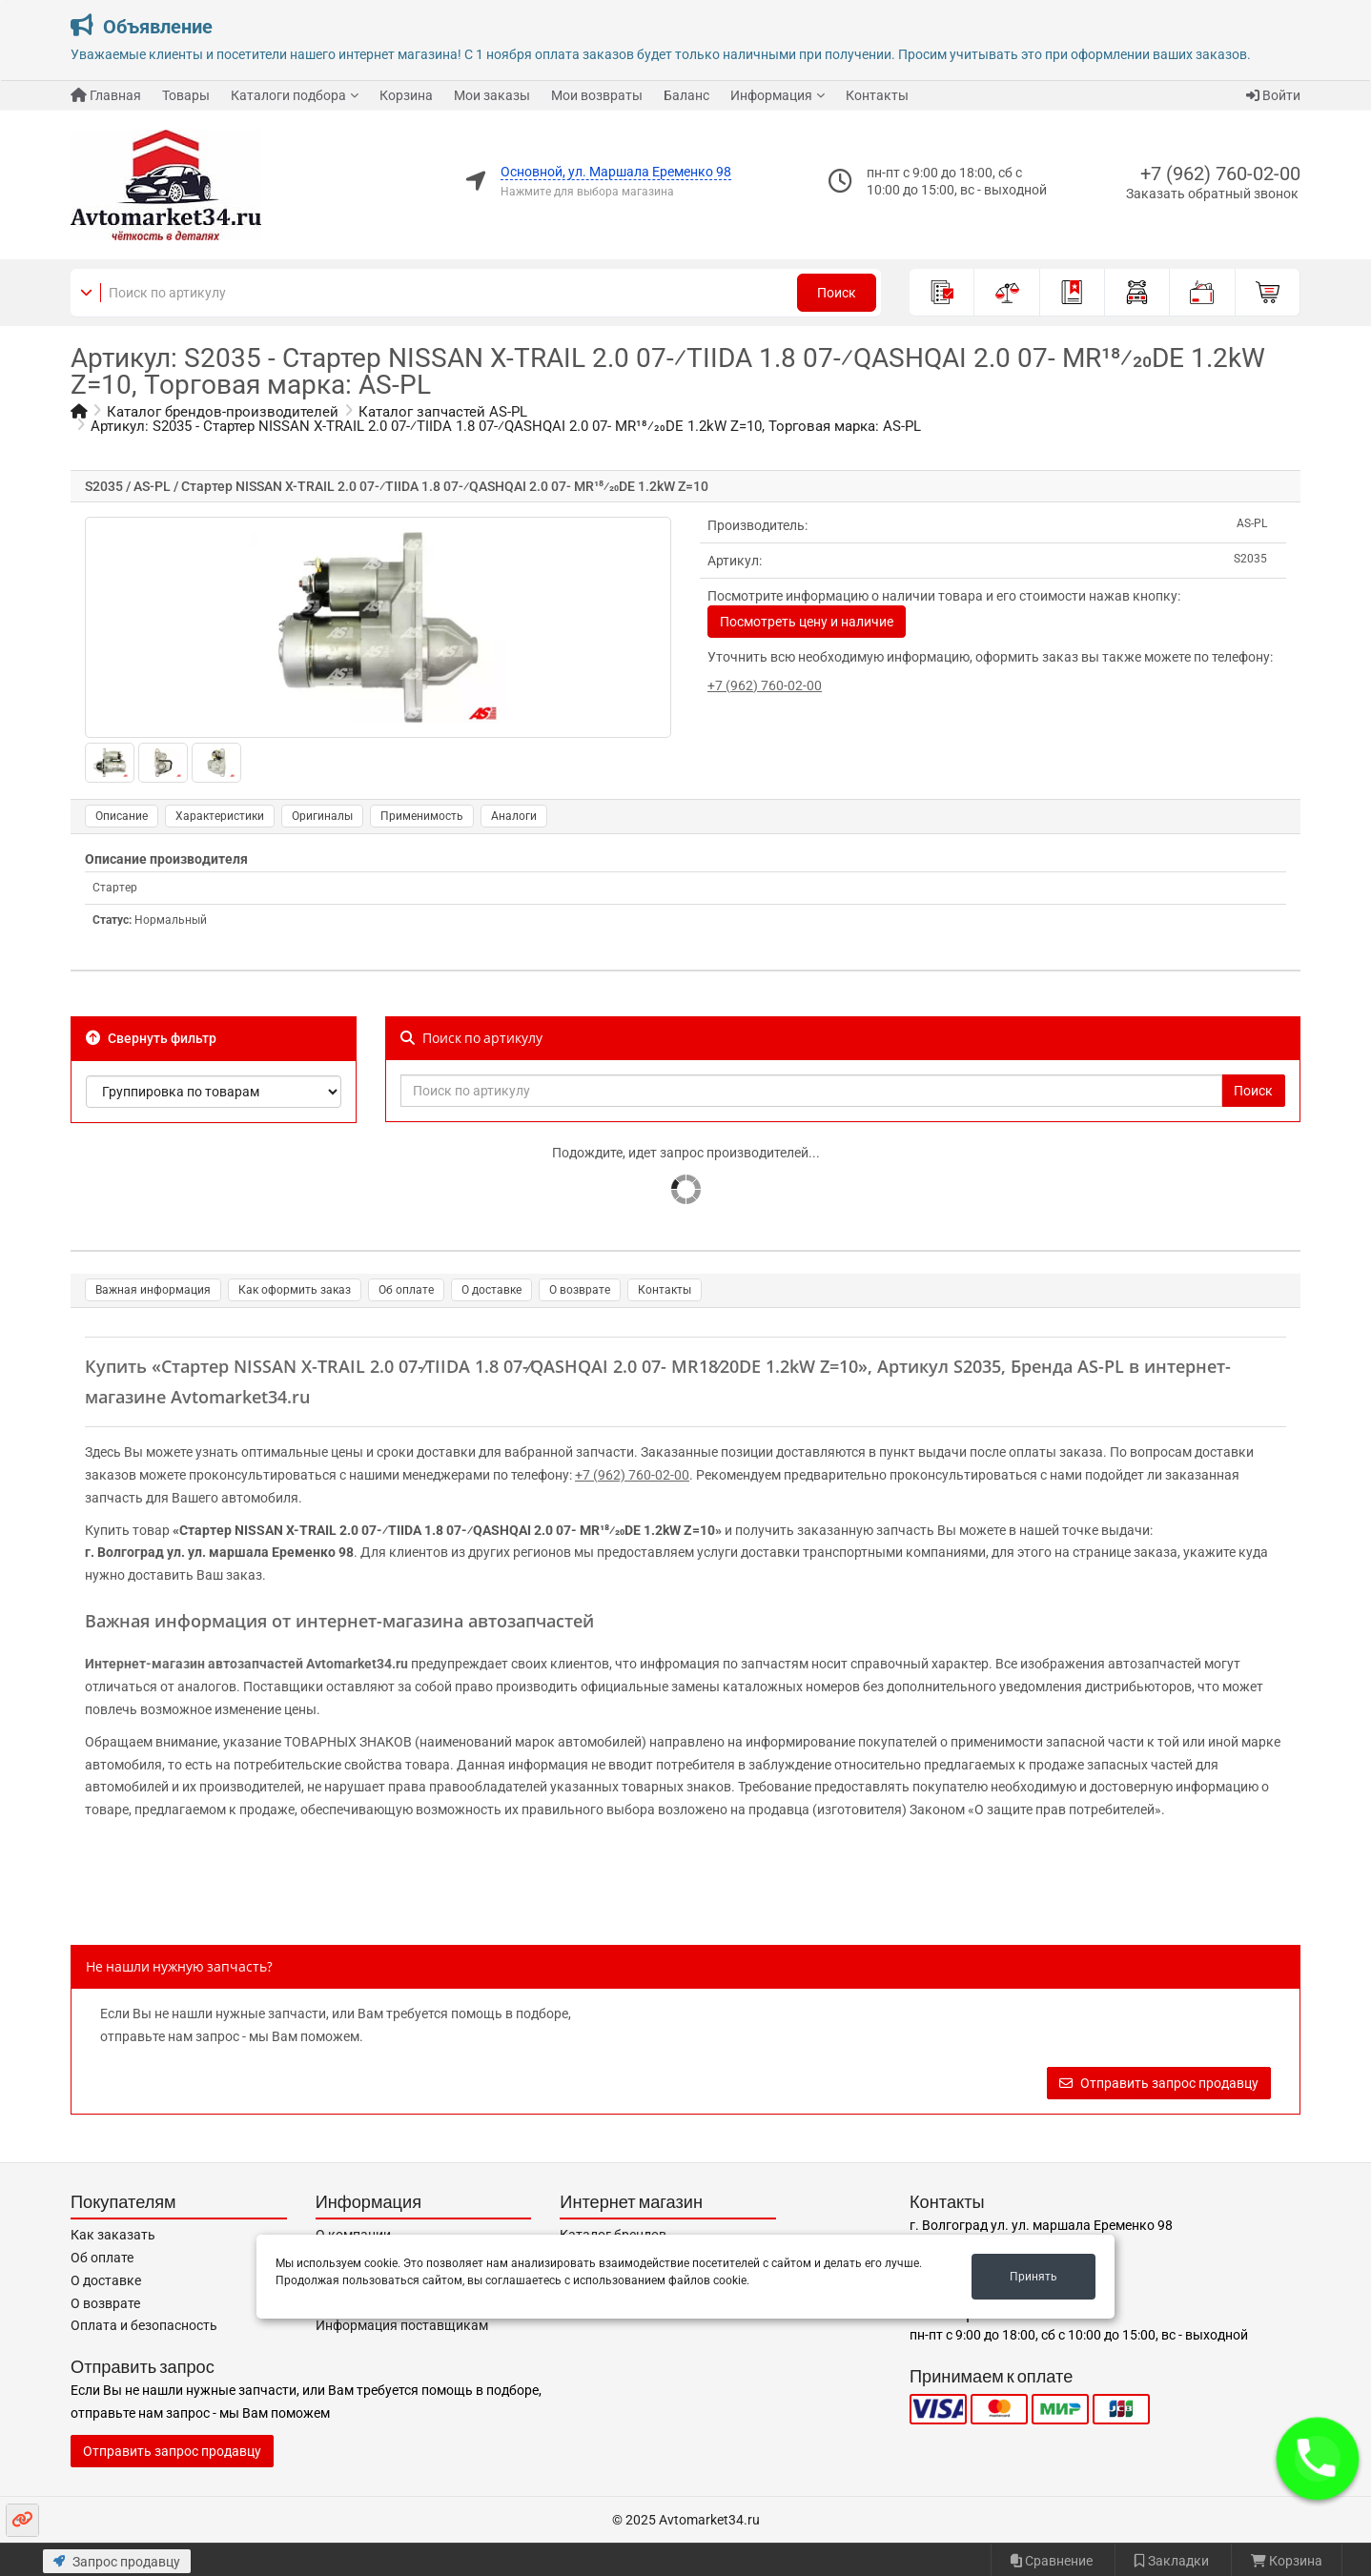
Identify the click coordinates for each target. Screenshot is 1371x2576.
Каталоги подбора (288, 95)
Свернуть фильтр (151, 1038)
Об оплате (406, 1290)
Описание (121, 816)
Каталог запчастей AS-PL (442, 411)
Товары (186, 95)
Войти (1273, 95)
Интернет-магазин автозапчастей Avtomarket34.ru (246, 1663)
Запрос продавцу (116, 2561)
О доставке (491, 1290)
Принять (1033, 2276)
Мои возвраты (597, 95)
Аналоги (514, 816)
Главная (106, 95)
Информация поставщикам (402, 2325)
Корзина (406, 95)
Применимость (421, 816)
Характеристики (219, 816)
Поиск (836, 292)
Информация (771, 95)
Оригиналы (322, 816)
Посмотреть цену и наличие (806, 621)
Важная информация (153, 1290)
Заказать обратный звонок (1212, 193)
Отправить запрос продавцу (1158, 2083)
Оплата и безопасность (144, 2325)
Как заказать (113, 2234)
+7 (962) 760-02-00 (1220, 173)
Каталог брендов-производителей (222, 411)
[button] (1318, 2459)
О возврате (579, 1290)
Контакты (877, 95)
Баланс (686, 95)
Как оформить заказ (294, 1290)
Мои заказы (492, 95)
